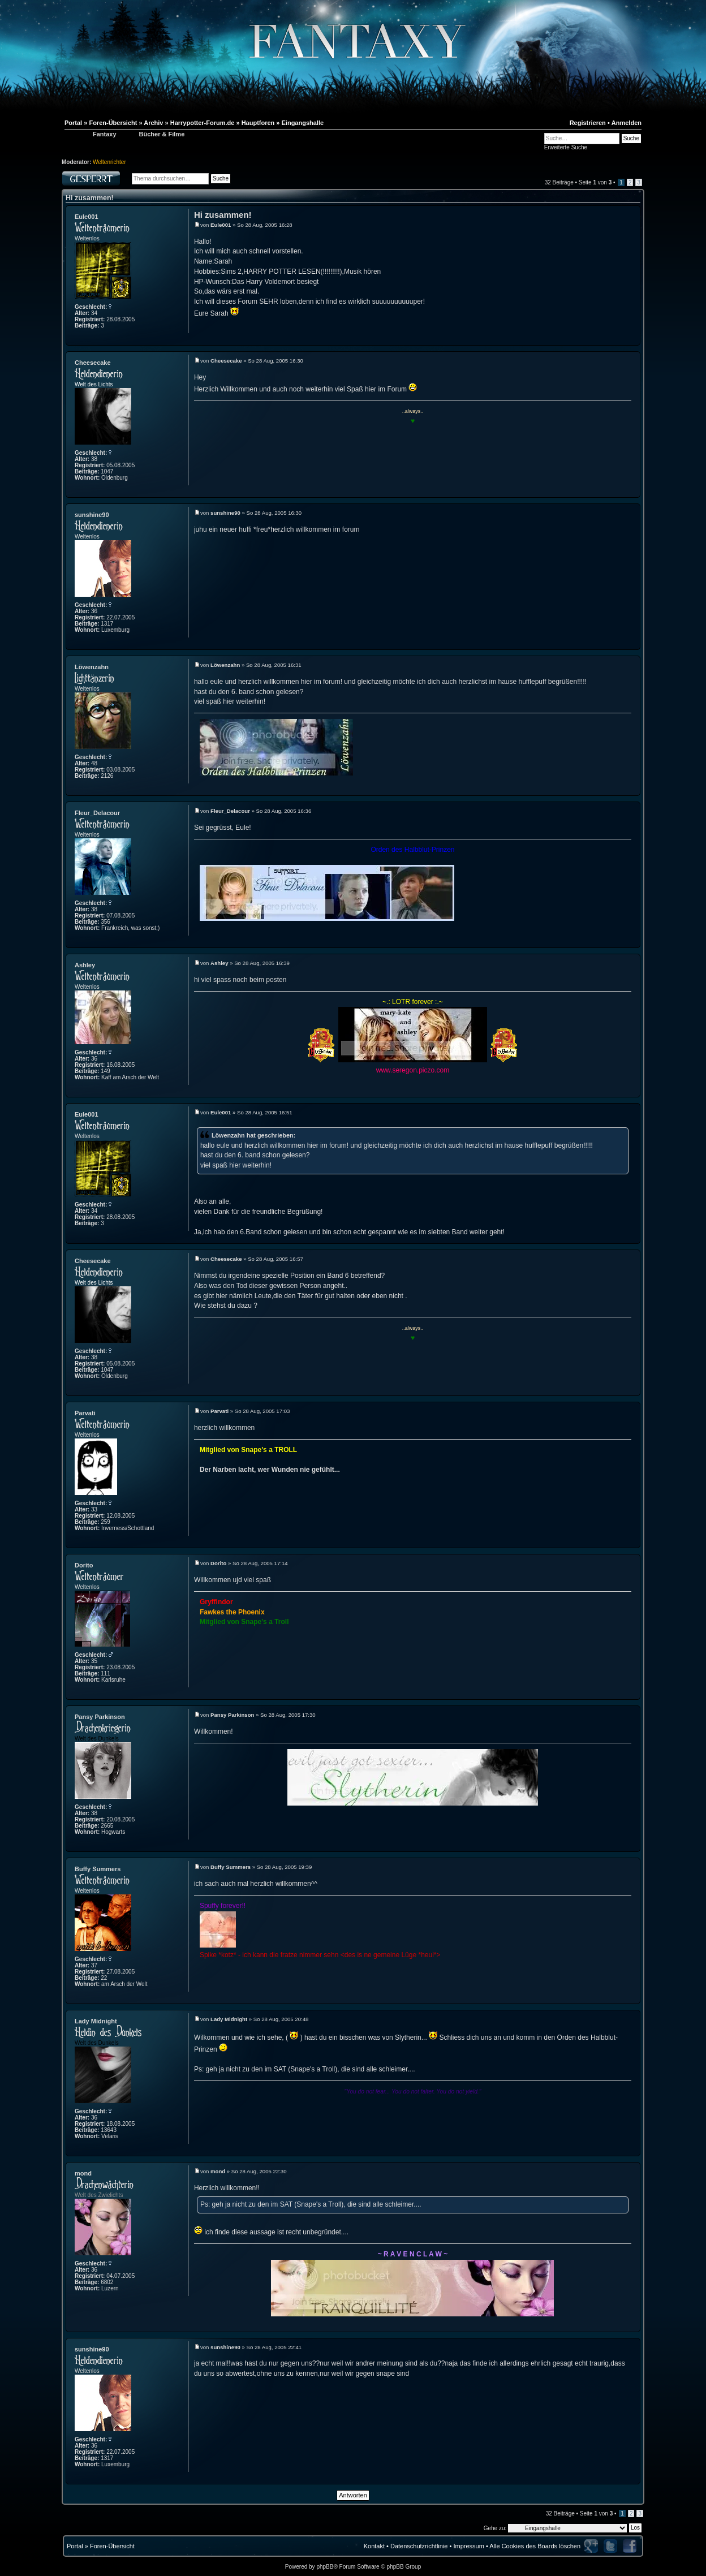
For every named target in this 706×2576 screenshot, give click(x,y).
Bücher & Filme (162, 134)
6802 (107, 2282)
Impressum (468, 2546)
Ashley (85, 965)
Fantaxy (105, 134)
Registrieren (588, 122)
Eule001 (86, 216)
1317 (107, 624)
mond (83, 2173)
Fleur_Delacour (97, 812)
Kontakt (374, 2546)
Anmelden (627, 122)
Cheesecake (93, 362)
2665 (107, 1826)
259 (105, 1522)
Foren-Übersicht (112, 2546)
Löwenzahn (92, 667)
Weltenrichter (109, 162)
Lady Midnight (96, 2021)
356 (105, 922)
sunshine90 (92, 514)
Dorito (84, 1565)
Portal (75, 2546)
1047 (107, 471)
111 (105, 1673)
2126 (107, 776)
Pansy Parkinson (100, 1716)
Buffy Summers (97, 1869)
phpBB (324, 2567)
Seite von (595, 182)
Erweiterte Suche (565, 147)
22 (104, 1978)
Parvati (85, 1413)
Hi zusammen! (90, 198)
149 (105, 1071)
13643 (109, 2130)
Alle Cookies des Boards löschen (534, 2546)
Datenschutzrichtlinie (419, 2546)
